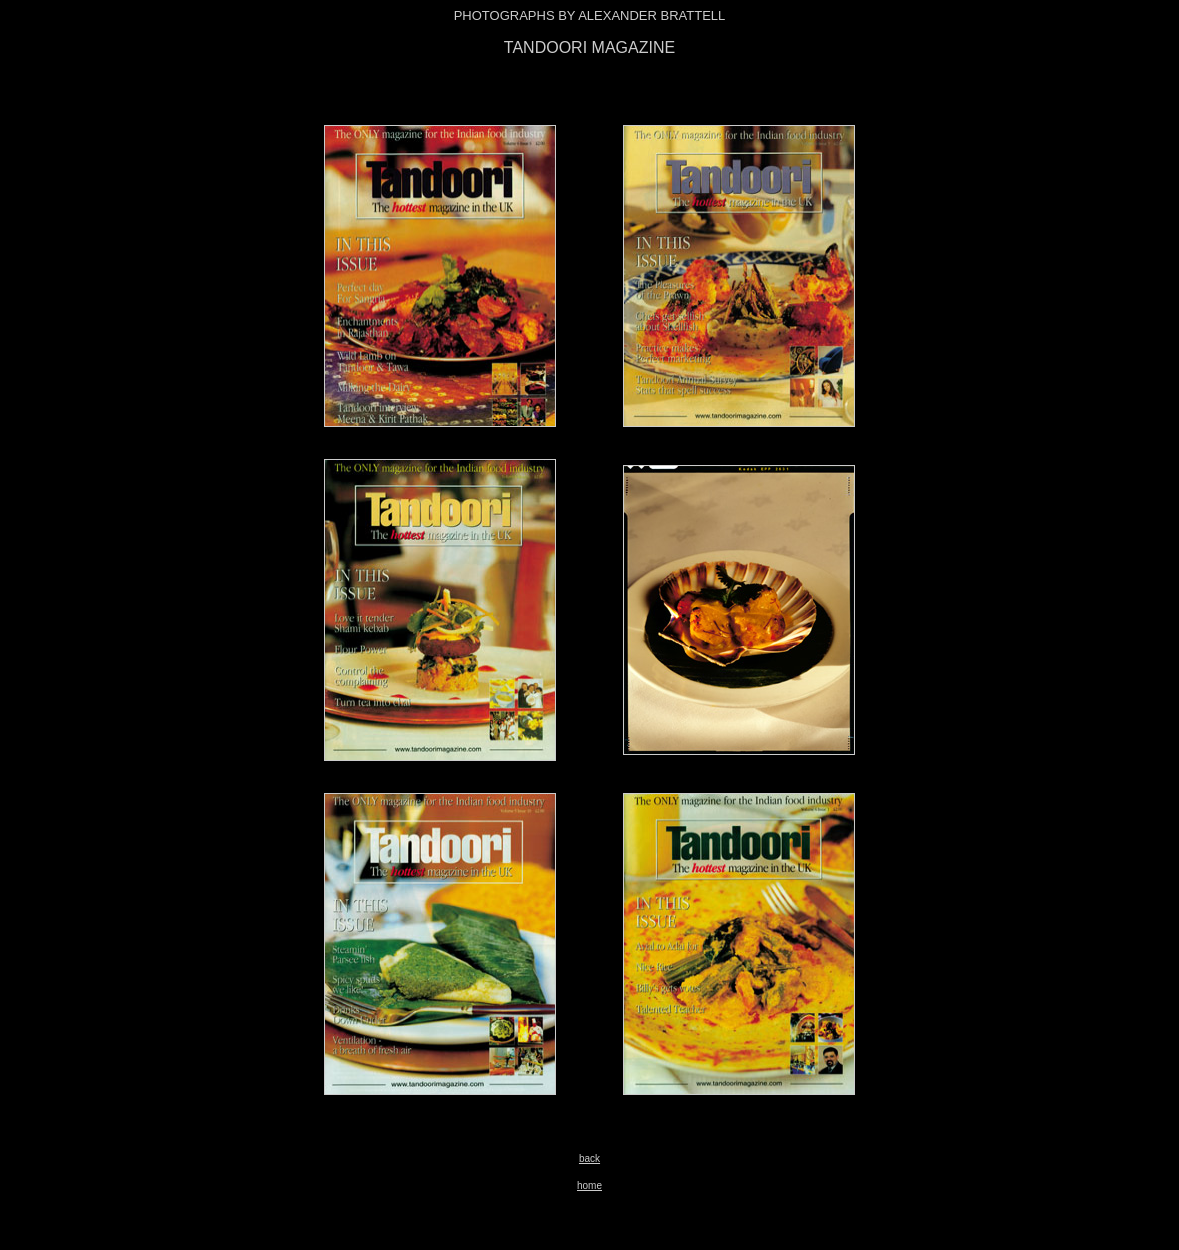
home (589, 1185)
